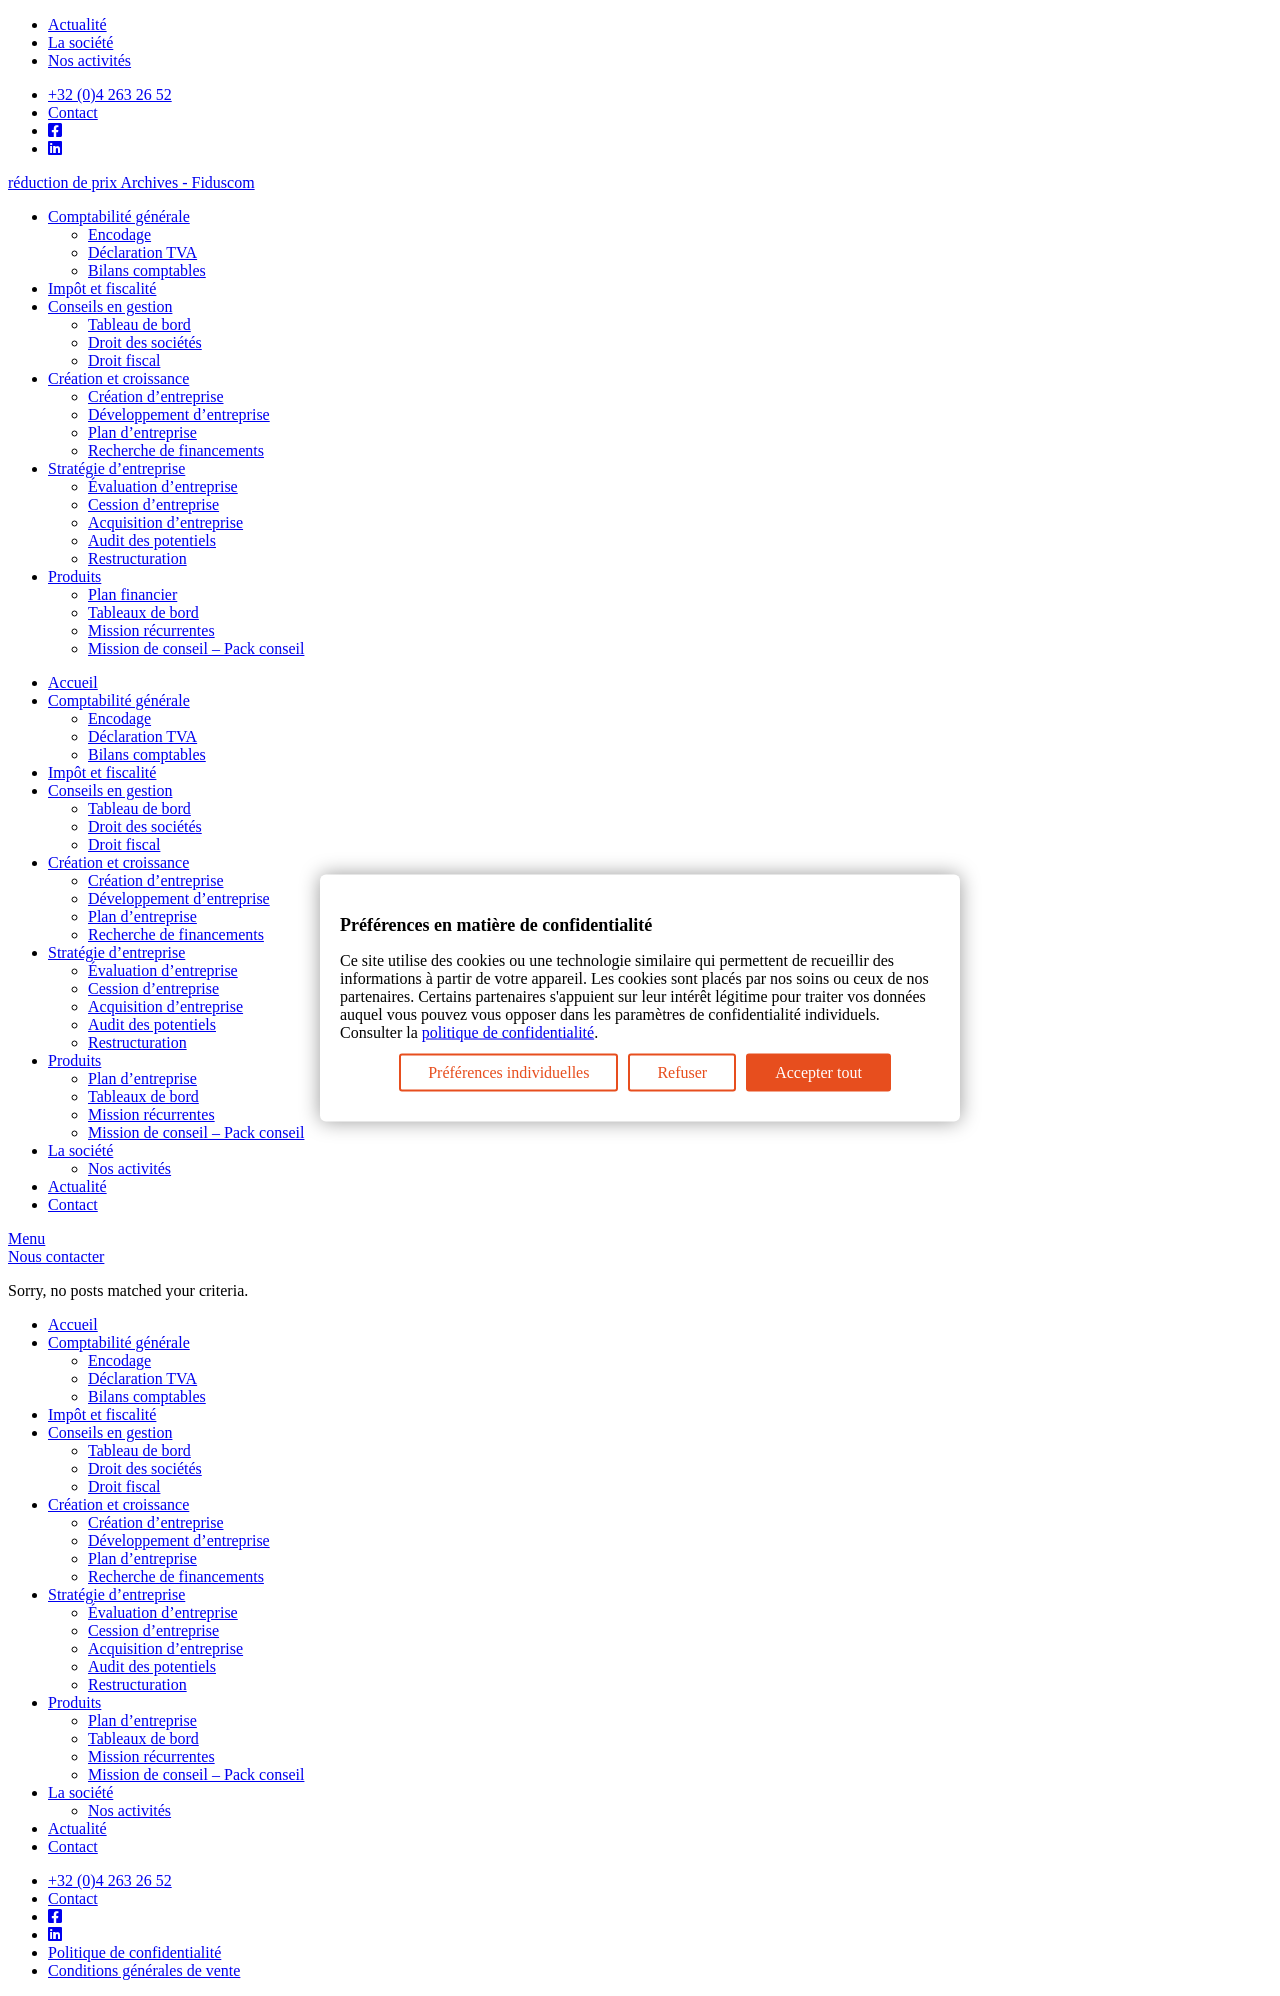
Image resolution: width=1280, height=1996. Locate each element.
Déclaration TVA (142, 252)
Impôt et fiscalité (102, 288)
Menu (26, 1238)
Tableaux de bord (143, 612)
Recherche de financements (176, 450)
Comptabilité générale (119, 216)
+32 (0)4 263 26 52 (110, 94)
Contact (73, 112)
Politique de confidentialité (134, 1952)
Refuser (682, 1071)
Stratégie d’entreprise (116, 468)
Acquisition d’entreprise (165, 522)
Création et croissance (118, 378)
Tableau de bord (139, 324)
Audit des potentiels (152, 540)
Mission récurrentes (151, 630)
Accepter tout (818, 1071)
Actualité (77, 24)
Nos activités (89, 60)
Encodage (119, 234)
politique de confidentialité (508, 1031)
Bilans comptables (147, 270)
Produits (74, 576)
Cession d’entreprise (153, 504)
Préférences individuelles (508, 1071)
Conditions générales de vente (144, 1970)
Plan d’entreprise (142, 432)
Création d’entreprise (156, 396)
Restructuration (137, 558)
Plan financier (132, 594)
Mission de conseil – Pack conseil (196, 648)
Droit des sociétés (145, 342)
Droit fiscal (124, 360)
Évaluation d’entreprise (163, 486)
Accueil (73, 682)
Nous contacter (56, 1256)
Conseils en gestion (110, 306)
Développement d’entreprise (179, 414)
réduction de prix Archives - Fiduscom (131, 182)
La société (80, 42)
